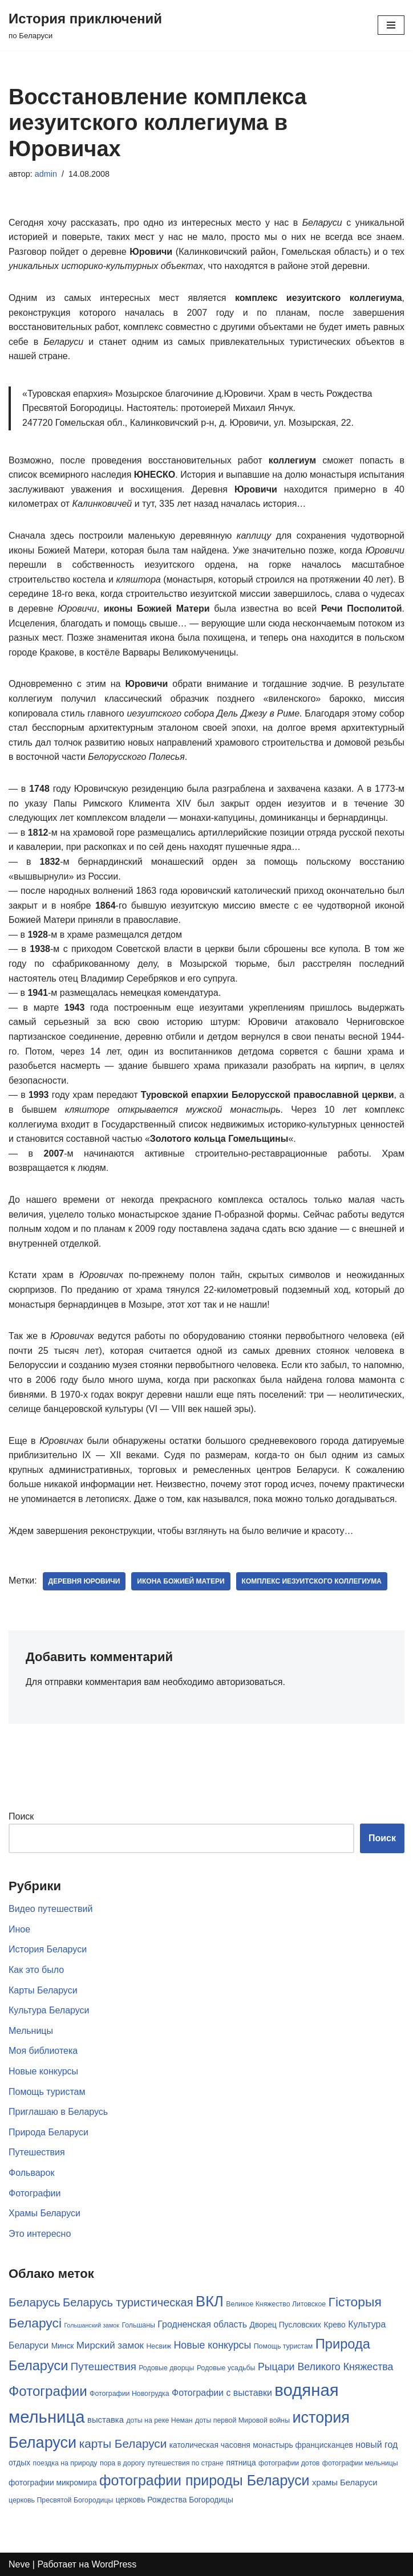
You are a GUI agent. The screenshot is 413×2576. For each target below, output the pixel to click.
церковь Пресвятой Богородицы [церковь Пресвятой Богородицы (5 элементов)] (61, 2500)
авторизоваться (249, 1682)
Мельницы (31, 2031)
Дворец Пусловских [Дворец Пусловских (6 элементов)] (285, 2324)
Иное (19, 1929)
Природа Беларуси (48, 2132)
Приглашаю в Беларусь (58, 2112)
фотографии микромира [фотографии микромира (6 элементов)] (53, 2482)
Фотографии (34, 2193)
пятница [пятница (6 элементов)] (241, 2462)
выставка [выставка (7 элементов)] (105, 2419)
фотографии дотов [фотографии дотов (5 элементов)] (288, 2463)
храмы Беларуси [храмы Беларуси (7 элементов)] (345, 2482)
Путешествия (37, 2152)
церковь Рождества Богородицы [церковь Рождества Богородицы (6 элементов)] (174, 2499)
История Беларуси (48, 1949)
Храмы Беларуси (44, 2213)
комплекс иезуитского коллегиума (312, 1581)
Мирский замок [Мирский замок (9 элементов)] (110, 2345)
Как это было (36, 1970)
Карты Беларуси (43, 1990)
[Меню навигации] (391, 25)
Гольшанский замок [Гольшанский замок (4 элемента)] (91, 2325)
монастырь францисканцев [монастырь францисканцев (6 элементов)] (303, 2444)
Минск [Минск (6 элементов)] (62, 2345)
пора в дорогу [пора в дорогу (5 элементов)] (122, 2463)
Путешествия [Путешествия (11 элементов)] (103, 2366)
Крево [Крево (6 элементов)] (334, 2324)
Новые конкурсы (43, 2071)
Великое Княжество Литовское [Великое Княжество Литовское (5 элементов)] (276, 2304)
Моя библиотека (43, 2051)
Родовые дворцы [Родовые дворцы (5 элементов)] (166, 2368)
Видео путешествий (50, 1909)
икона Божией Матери (180, 1581)
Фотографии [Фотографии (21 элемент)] (48, 2391)
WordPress (114, 2564)
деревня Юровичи (84, 1581)
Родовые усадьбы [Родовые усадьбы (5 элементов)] (226, 2368)
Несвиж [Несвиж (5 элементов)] (158, 2346)
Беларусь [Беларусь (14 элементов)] (34, 2302)
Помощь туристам (47, 2092)
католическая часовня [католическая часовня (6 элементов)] (209, 2444)
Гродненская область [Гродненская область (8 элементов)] (202, 2324)
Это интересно (40, 2234)
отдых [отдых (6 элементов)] (19, 2462)
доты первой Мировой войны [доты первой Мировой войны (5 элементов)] (242, 2420)
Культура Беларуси (49, 2010)
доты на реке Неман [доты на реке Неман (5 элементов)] (159, 2420)
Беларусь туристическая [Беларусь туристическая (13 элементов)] (128, 2302)
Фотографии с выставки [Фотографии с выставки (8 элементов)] (222, 2393)
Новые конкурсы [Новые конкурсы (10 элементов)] (213, 2345)
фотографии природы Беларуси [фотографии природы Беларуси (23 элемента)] (204, 2480)
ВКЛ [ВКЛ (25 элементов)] (210, 2301)
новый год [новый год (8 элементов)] (376, 2444)
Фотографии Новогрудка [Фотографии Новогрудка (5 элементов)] (129, 2394)
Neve (19, 2564)
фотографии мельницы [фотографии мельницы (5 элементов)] (360, 2463)
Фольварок (31, 2173)
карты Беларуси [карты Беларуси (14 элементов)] (123, 2443)
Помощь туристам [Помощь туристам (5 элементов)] (283, 2346)
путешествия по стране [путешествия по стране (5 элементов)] (186, 2463)
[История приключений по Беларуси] (85, 25)
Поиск (21, 1816)
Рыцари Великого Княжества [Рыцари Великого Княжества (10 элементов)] (326, 2366)
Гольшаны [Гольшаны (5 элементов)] (138, 2325)
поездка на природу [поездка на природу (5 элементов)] (65, 2463)
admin (46, 173)
